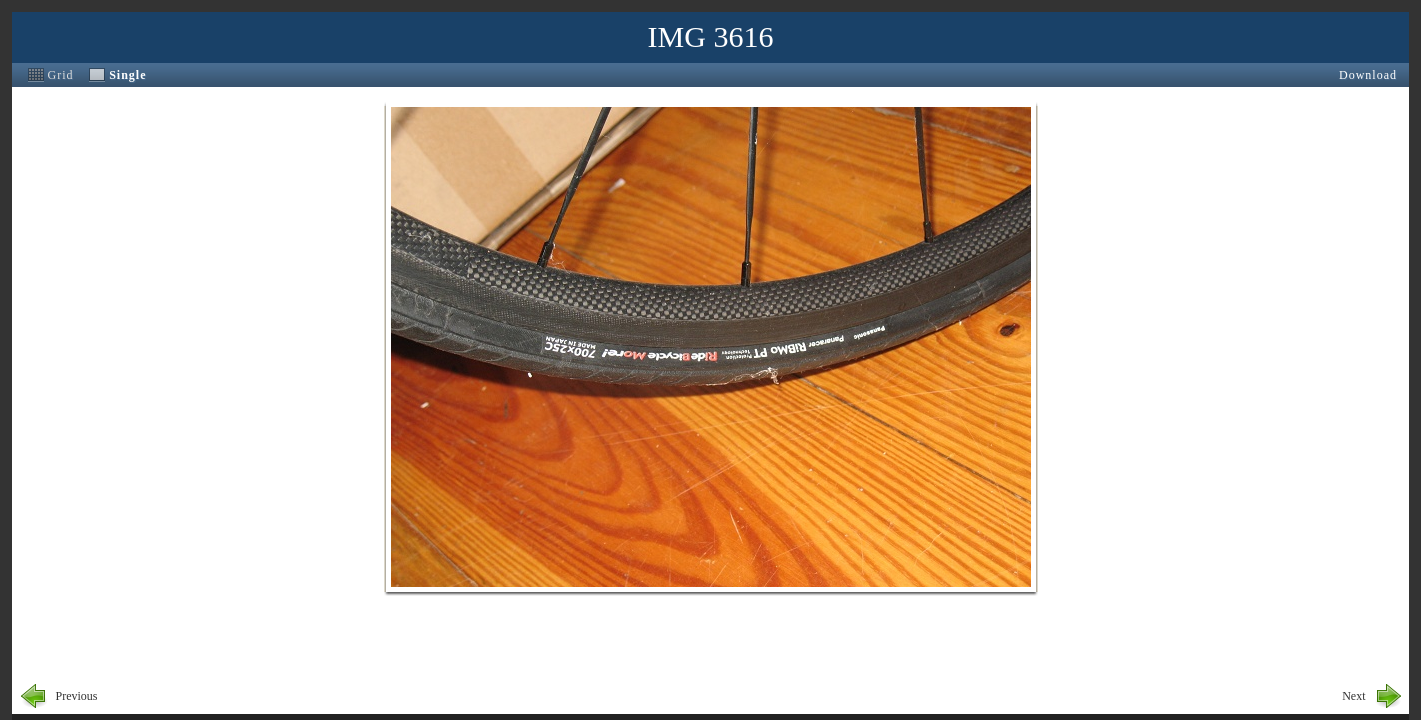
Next (1353, 696)
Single (127, 75)
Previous (77, 696)
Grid (61, 75)
